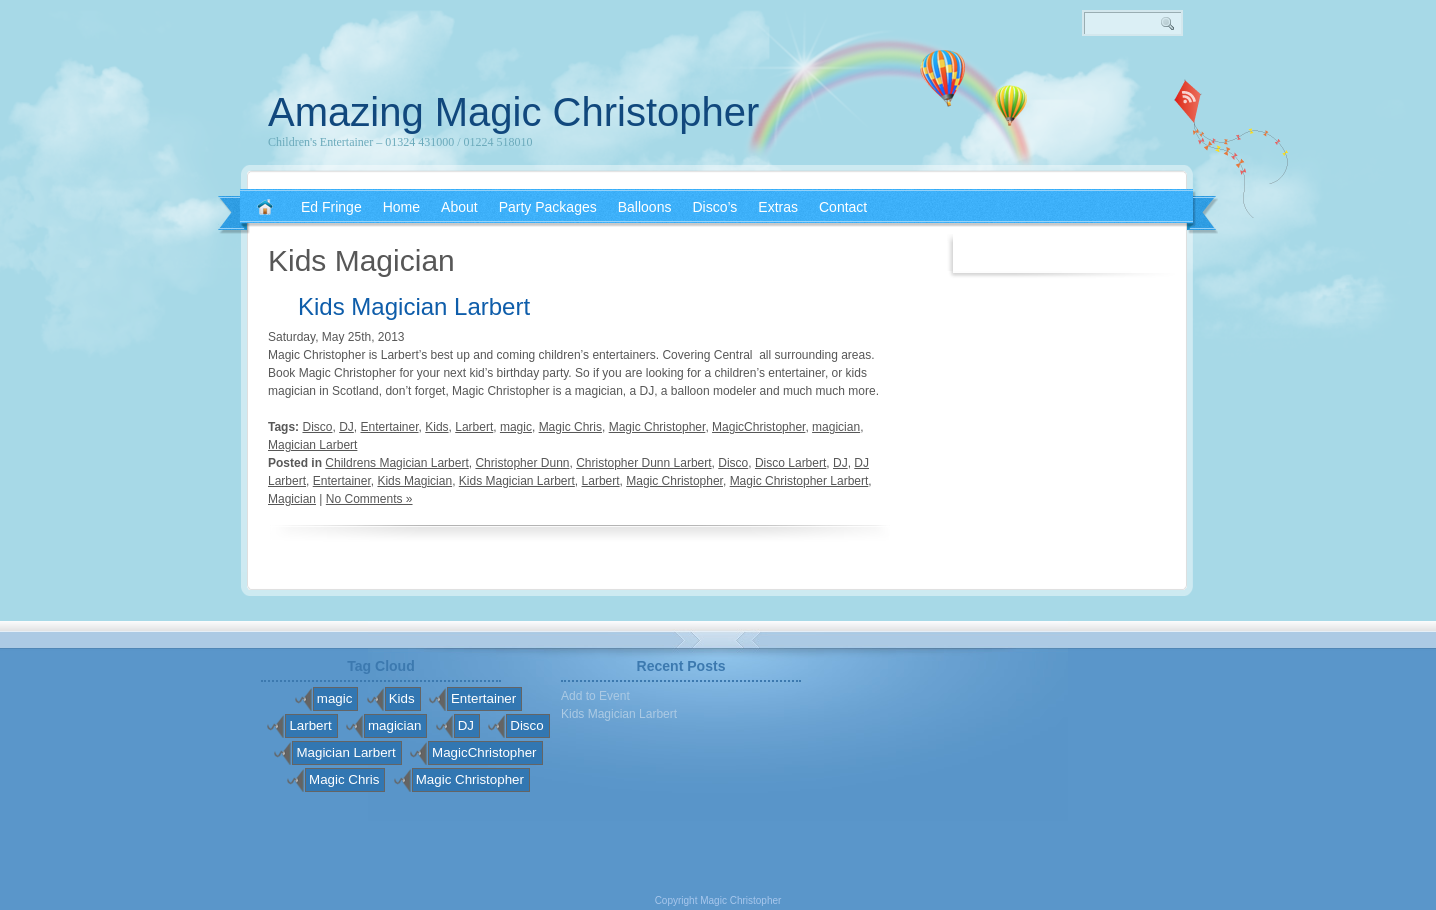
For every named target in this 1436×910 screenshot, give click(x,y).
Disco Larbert (790, 463)
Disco (317, 427)
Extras (778, 207)
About (459, 207)
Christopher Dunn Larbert (643, 463)
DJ (346, 427)
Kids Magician (414, 481)
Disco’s (714, 207)
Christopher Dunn (522, 463)
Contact (843, 207)
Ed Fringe (331, 207)
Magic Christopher (657, 427)
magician (836, 427)
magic (516, 427)
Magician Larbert (312, 445)
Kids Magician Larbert (414, 306)
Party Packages (548, 207)
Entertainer (390, 427)
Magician (292, 499)
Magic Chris (570, 427)
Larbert (474, 427)
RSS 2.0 (1188, 100)
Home (401, 207)
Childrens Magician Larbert (396, 463)
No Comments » (369, 499)
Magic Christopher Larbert (799, 481)
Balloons (645, 207)
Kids (436, 427)
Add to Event (595, 696)
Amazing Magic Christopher (513, 112)
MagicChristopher (758, 427)
